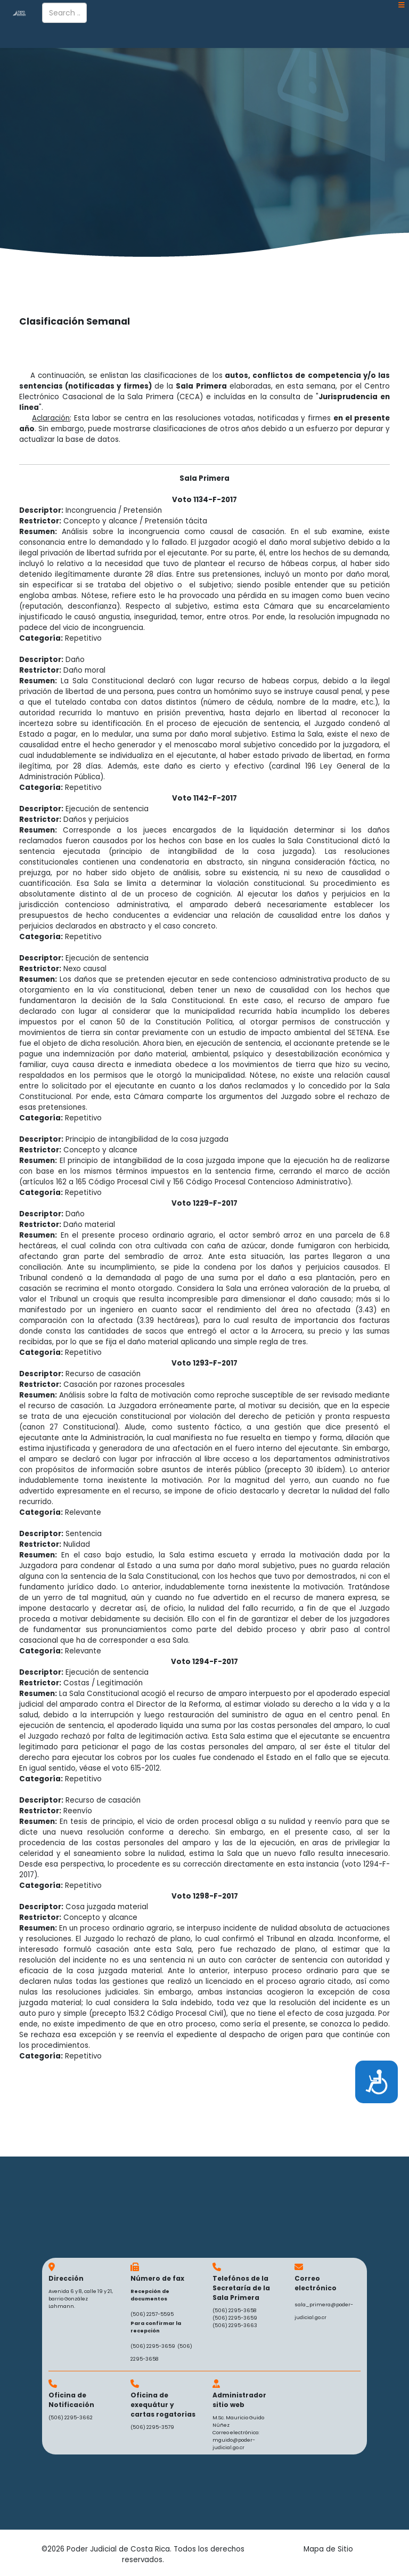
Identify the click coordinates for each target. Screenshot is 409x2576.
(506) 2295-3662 (70, 2417)
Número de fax (157, 2278)
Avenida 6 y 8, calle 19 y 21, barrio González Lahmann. (80, 2298)
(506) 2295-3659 (152, 2346)
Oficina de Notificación (71, 2400)
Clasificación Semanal (74, 321)
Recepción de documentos (149, 2295)
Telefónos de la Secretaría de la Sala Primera (241, 2288)
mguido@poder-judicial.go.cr (233, 2443)
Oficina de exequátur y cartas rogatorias (162, 2405)
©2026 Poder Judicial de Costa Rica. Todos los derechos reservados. (143, 2554)
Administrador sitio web (239, 2400)
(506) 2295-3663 (234, 2325)
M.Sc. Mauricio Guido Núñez (238, 2421)
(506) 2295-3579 (152, 2427)
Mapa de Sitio (328, 2549)
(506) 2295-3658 (234, 2310)
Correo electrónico (316, 2283)
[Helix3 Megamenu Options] (401, 5)
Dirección (66, 2278)
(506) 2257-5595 (152, 2314)
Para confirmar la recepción (155, 2327)
